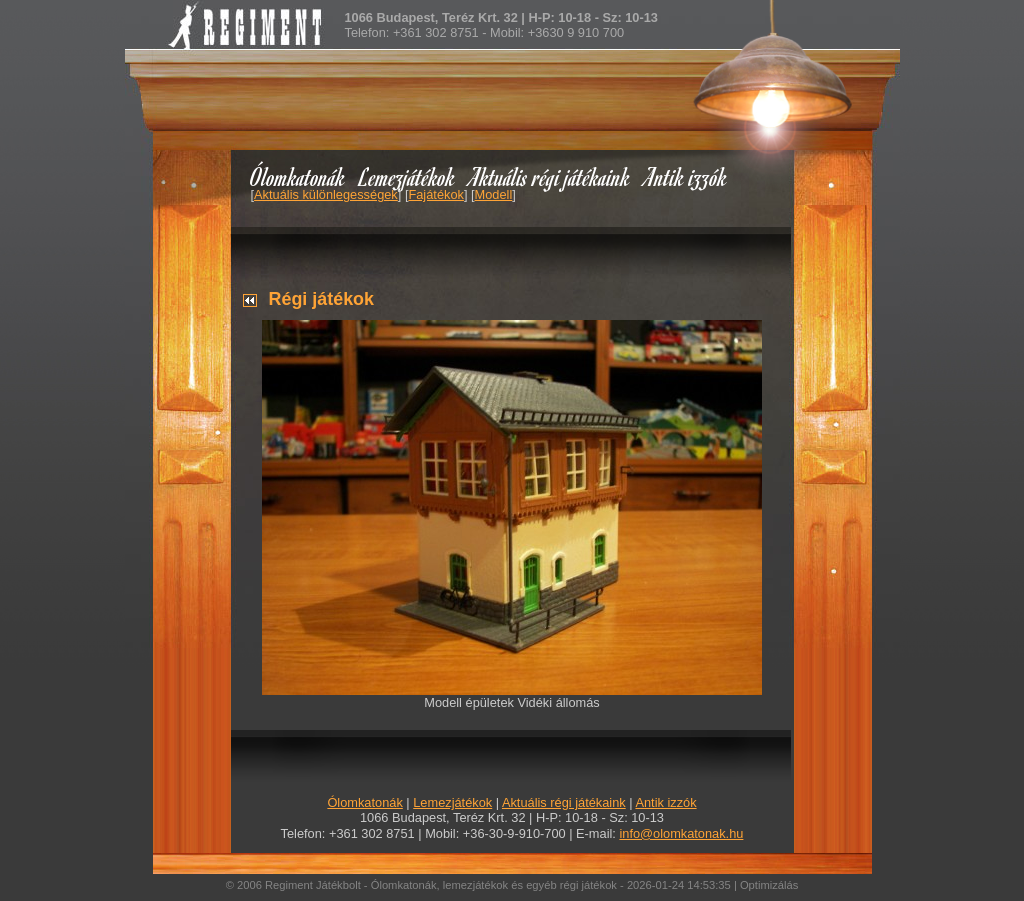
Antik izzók (686, 176)
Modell (494, 194)
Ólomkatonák (297, 176)
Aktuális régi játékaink (550, 176)
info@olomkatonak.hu (681, 833)
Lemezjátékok (407, 176)
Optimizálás (769, 885)
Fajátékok (435, 194)
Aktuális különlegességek (326, 194)
